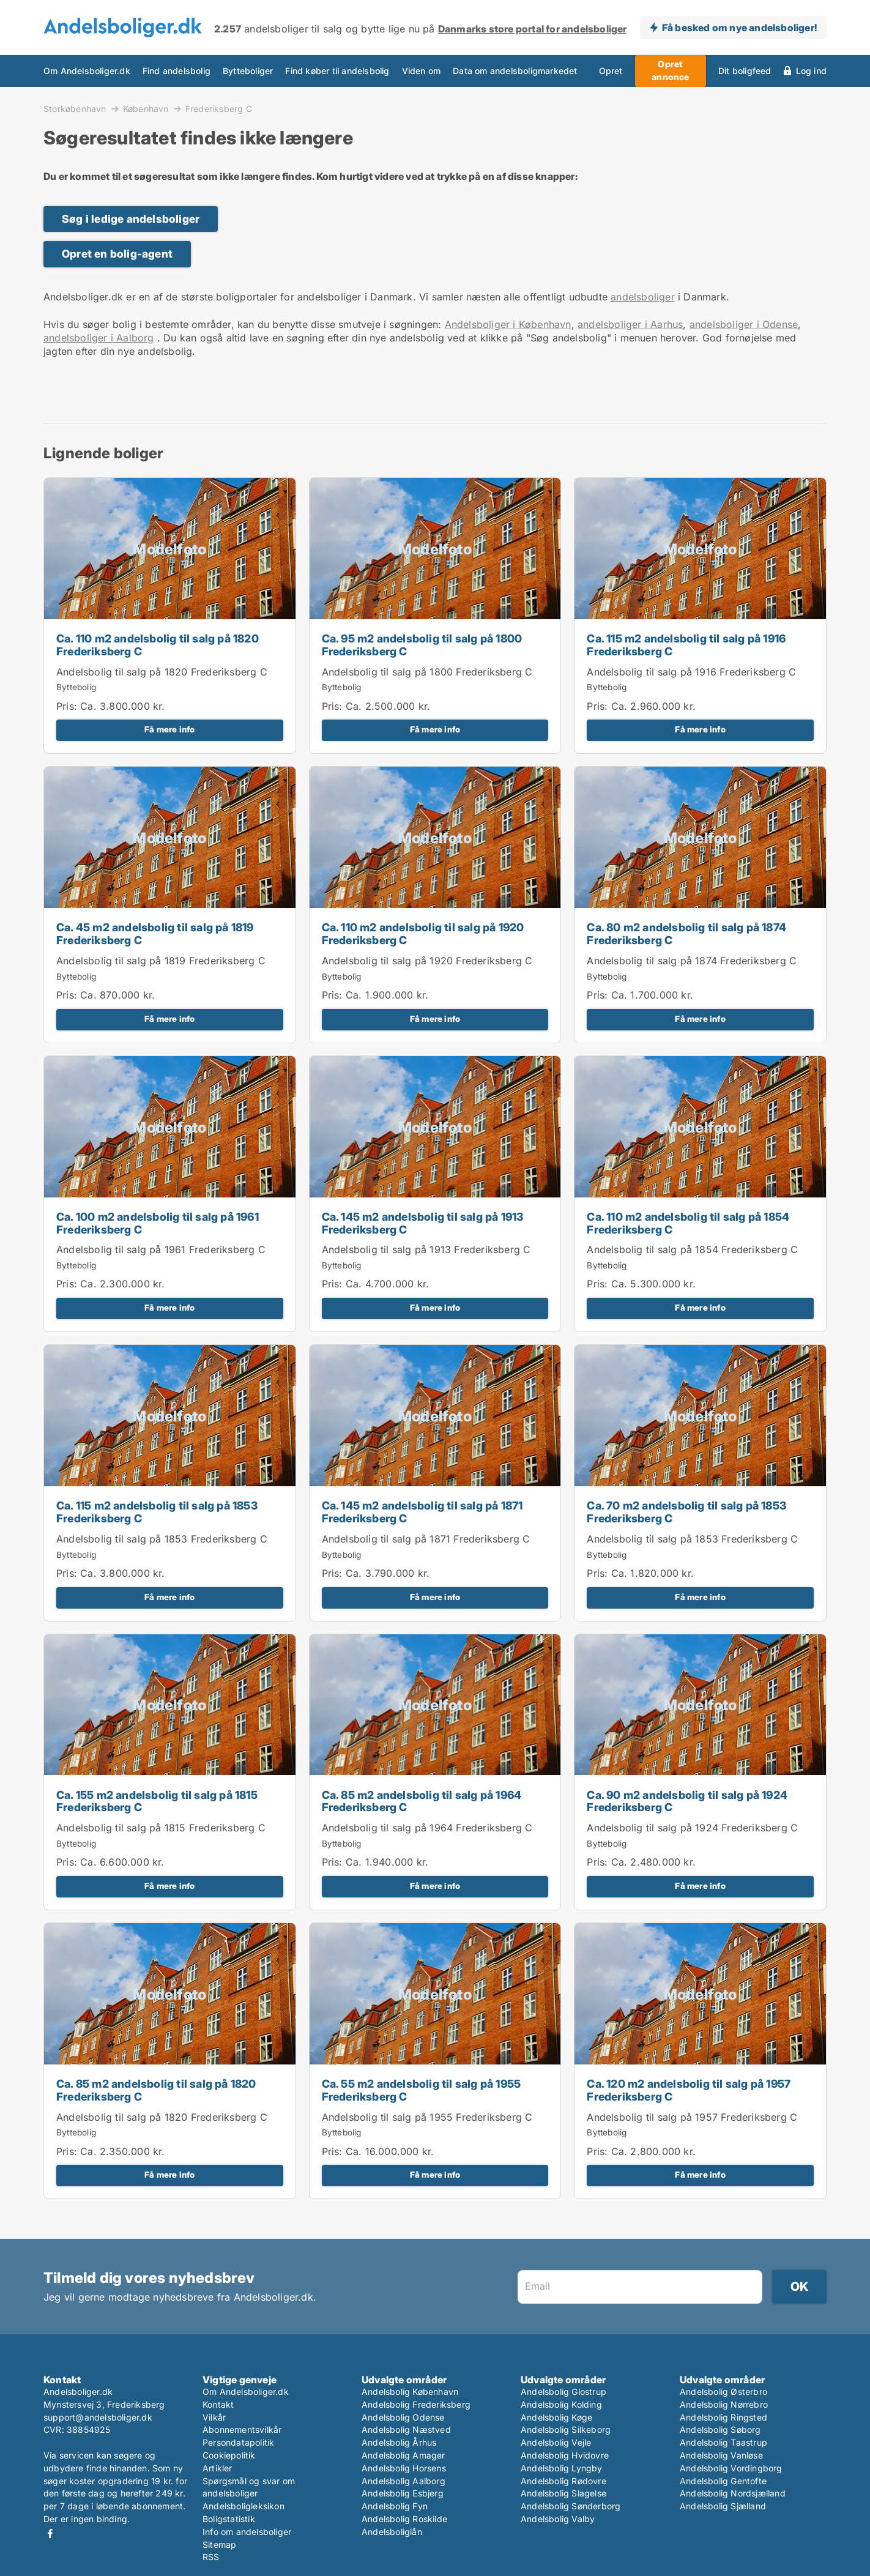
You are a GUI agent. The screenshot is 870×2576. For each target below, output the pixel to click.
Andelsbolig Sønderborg (570, 2506)
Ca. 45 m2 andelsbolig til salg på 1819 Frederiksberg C (155, 934)
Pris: (68, 706)
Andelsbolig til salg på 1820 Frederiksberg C (161, 672)
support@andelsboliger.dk (97, 2417)
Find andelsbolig (176, 70)
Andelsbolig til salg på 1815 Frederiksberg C (161, 1828)
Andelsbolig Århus (399, 2442)
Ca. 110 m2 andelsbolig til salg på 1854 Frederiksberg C (688, 1223)
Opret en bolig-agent (117, 253)
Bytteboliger (248, 70)
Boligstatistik (229, 2519)
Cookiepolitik (229, 2455)
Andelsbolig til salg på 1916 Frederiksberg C (691, 672)
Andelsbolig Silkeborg (566, 2429)
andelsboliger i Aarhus (630, 324)
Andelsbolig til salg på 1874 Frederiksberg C (692, 961)
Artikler (217, 2468)
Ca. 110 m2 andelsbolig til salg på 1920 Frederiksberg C (423, 934)
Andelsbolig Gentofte (723, 2481)
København (146, 108)
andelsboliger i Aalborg (98, 338)
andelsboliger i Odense (744, 324)
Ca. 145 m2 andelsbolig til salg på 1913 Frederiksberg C (423, 1223)
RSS (211, 2557)
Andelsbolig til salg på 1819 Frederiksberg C (161, 961)
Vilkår (214, 2417)
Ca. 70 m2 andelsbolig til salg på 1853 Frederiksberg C (686, 1512)
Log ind (811, 70)
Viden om (421, 70)
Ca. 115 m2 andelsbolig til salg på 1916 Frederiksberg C (686, 645)
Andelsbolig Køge (556, 2417)
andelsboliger (643, 297)
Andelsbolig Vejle (556, 2442)
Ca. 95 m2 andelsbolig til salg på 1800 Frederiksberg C (422, 645)
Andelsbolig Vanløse (721, 2455)
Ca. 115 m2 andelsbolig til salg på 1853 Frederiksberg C (157, 1512)
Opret (611, 70)
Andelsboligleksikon (243, 2506)
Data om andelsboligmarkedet (515, 70)
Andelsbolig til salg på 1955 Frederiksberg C (427, 2117)
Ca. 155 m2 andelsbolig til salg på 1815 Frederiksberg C (157, 1801)
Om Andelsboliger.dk (86, 70)
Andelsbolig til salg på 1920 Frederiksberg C (427, 961)
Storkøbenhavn (74, 108)
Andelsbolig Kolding (561, 2404)
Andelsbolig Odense (403, 2417)
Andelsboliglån (392, 2531)
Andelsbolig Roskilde (404, 2519)
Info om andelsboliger (247, 2531)
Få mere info (169, 729)
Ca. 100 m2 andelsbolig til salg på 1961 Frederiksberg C (157, 1223)
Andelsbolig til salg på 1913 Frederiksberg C (426, 1249)
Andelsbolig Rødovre (563, 2481)
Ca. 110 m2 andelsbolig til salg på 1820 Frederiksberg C (157, 645)
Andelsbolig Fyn (395, 2506)
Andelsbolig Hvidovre (565, 2455)
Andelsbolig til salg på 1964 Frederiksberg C (427, 1828)
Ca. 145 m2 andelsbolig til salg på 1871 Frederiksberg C (422, 1512)
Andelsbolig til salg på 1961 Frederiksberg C (161, 1249)
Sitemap (219, 2544)
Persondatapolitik (238, 2442)
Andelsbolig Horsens (404, 2468)
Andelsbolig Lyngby (562, 2468)
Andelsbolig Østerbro (723, 2391)
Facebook (50, 2533)
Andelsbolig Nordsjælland (733, 2493)
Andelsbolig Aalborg (403, 2481)
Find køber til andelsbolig (337, 70)
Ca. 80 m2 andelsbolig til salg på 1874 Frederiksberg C (686, 934)
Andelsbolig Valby (558, 2519)
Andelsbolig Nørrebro (724, 2404)
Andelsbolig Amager (403, 2455)
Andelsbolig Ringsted (723, 2417)
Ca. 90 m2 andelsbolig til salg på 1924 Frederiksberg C (687, 1801)
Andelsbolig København (410, 2391)
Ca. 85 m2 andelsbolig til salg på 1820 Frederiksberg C (156, 2090)
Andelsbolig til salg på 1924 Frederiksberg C (692, 1828)
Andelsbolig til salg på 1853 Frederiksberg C (161, 1539)
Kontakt (218, 2404)
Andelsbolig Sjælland (723, 2506)
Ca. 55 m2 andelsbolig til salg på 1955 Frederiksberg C (421, 2090)
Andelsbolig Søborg (720, 2429)
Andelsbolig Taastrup (723, 2442)
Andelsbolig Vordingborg (731, 2468)
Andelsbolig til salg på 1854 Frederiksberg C (692, 1249)
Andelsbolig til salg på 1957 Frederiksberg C (692, 2117)
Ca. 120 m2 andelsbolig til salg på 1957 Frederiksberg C (688, 2090)
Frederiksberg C (218, 109)
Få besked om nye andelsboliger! (739, 27)
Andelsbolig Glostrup (563, 2391)
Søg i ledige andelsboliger (130, 218)
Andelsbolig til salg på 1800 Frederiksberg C (427, 672)
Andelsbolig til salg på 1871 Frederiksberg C (426, 1539)
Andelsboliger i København (508, 324)
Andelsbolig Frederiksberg (416, 2404)
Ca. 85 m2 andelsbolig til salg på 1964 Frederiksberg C (422, 1801)
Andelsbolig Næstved (406, 2429)
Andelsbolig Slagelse (563, 2493)
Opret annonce (670, 70)
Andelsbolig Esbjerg (403, 2493)
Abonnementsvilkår (242, 2429)
